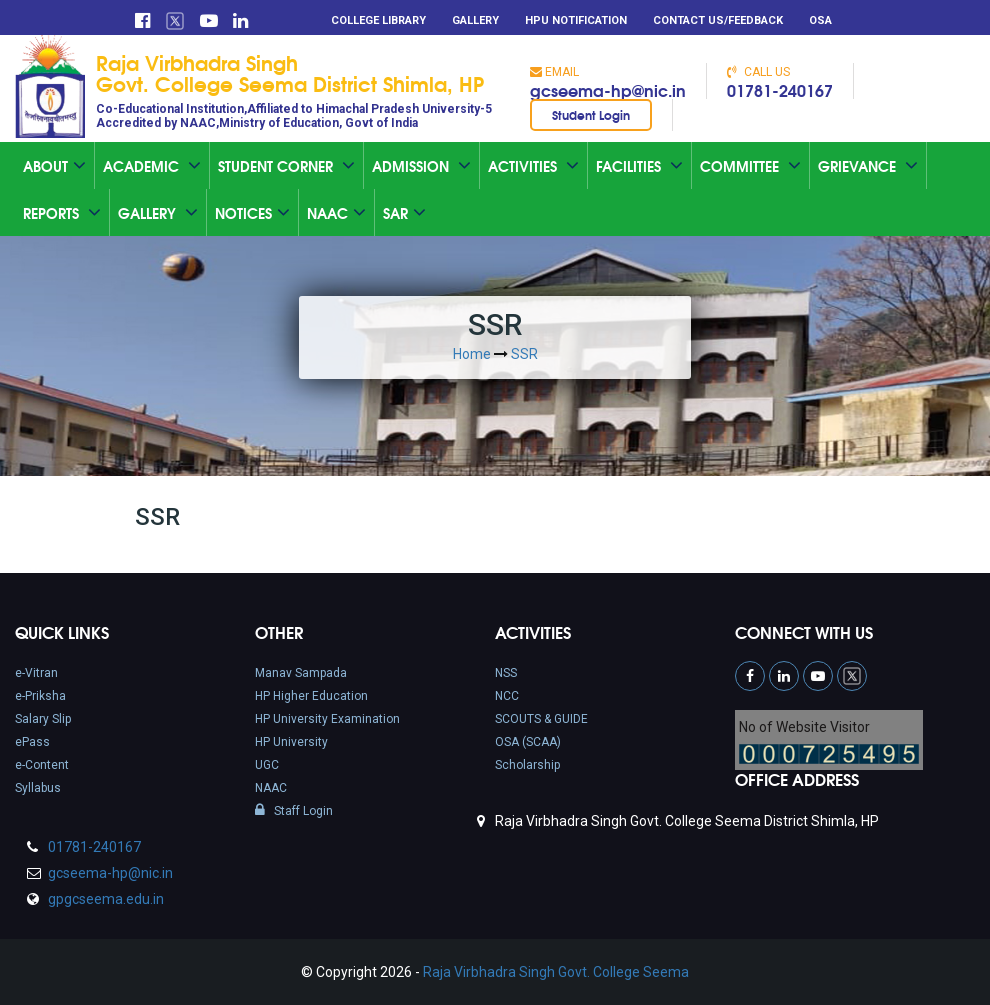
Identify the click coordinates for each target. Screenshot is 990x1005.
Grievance (868, 166)
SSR (524, 354)
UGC (267, 765)
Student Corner (286, 166)
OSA (820, 20)
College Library (378, 20)
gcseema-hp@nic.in (608, 89)
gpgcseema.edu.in (104, 899)
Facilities (639, 166)
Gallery (475, 20)
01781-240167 (780, 89)
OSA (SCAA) (528, 742)
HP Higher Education (311, 696)
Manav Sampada (301, 673)
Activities (533, 166)
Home (472, 354)
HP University (291, 742)
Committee (750, 166)
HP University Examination (327, 719)
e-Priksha (40, 696)
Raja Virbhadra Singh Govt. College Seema (556, 972)
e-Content (42, 765)
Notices (252, 213)
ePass (32, 742)
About (54, 166)
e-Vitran (36, 673)
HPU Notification (576, 20)
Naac (336, 213)
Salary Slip (43, 719)
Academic (152, 166)
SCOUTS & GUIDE (541, 719)
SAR (404, 213)
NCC (507, 696)
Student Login (591, 114)
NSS (506, 673)
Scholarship (527, 765)
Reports (62, 213)
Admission (421, 166)
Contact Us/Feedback (718, 20)
